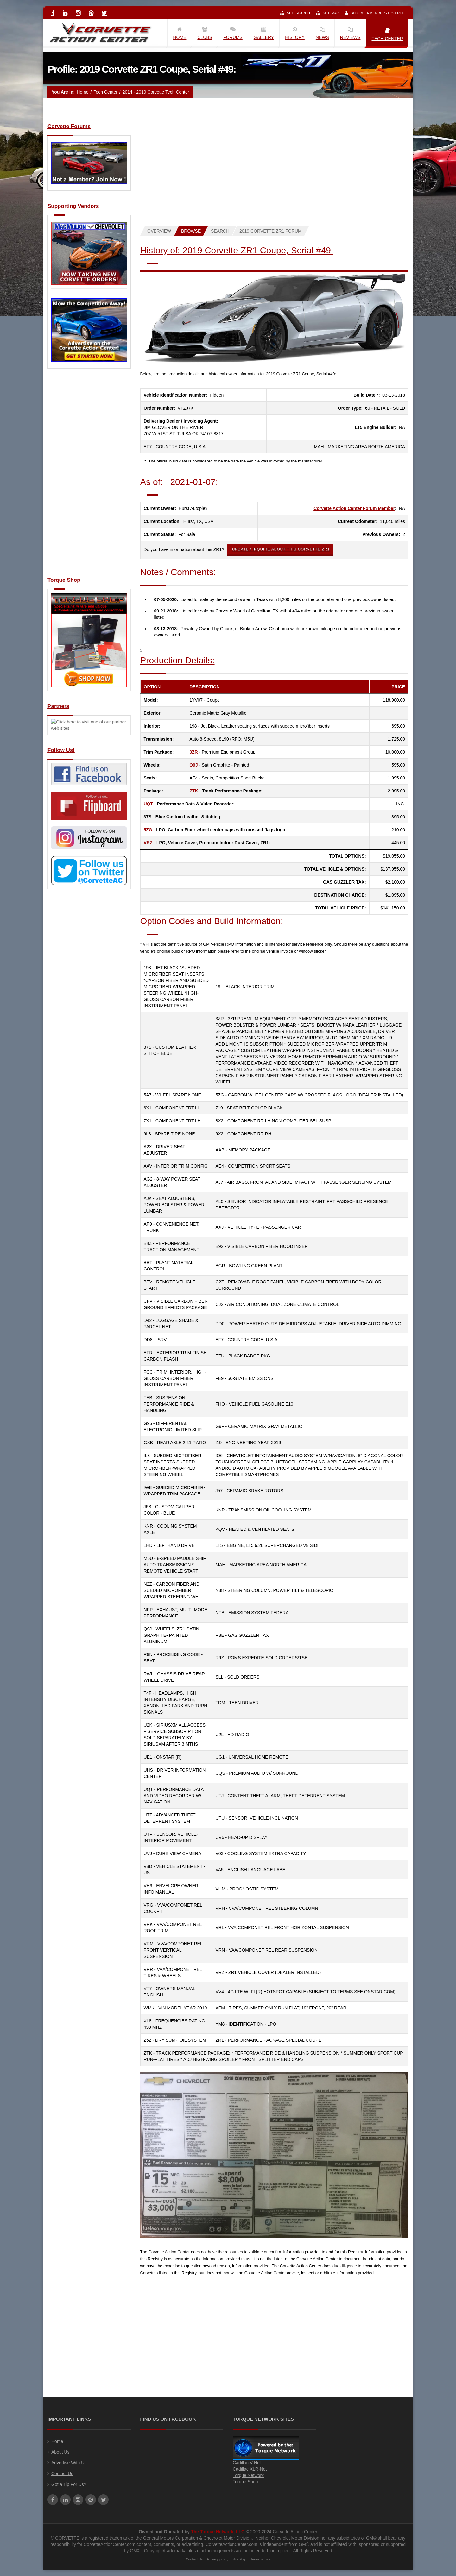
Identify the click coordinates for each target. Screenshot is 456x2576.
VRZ (148, 842)
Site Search (295, 13)
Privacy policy (217, 2559)
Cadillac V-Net (247, 2462)
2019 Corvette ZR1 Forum (270, 230)
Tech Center (105, 92)
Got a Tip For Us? (68, 2484)
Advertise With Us (68, 2462)
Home (82, 92)
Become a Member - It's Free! (375, 13)
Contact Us (62, 2473)
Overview (159, 230)
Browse (191, 230)
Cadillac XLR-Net (250, 2469)
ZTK (193, 790)
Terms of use (260, 2559)
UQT (148, 803)
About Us (60, 2452)
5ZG (148, 829)
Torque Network (248, 2475)
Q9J (193, 764)
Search (220, 230)
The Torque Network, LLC (217, 2531)
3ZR (193, 751)
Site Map (327, 13)
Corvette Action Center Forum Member (354, 508)
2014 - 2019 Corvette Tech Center (156, 92)
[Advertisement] (89, 476)
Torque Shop (245, 2481)
